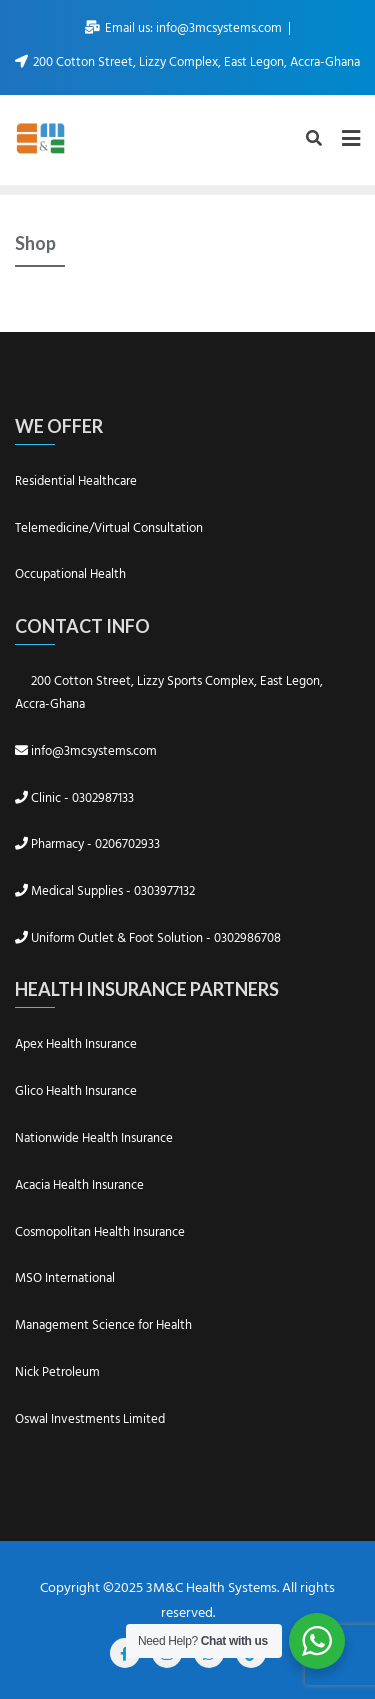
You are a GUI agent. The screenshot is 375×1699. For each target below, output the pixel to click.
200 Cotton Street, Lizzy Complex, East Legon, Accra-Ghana (187, 62)
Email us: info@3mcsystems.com (185, 28)
